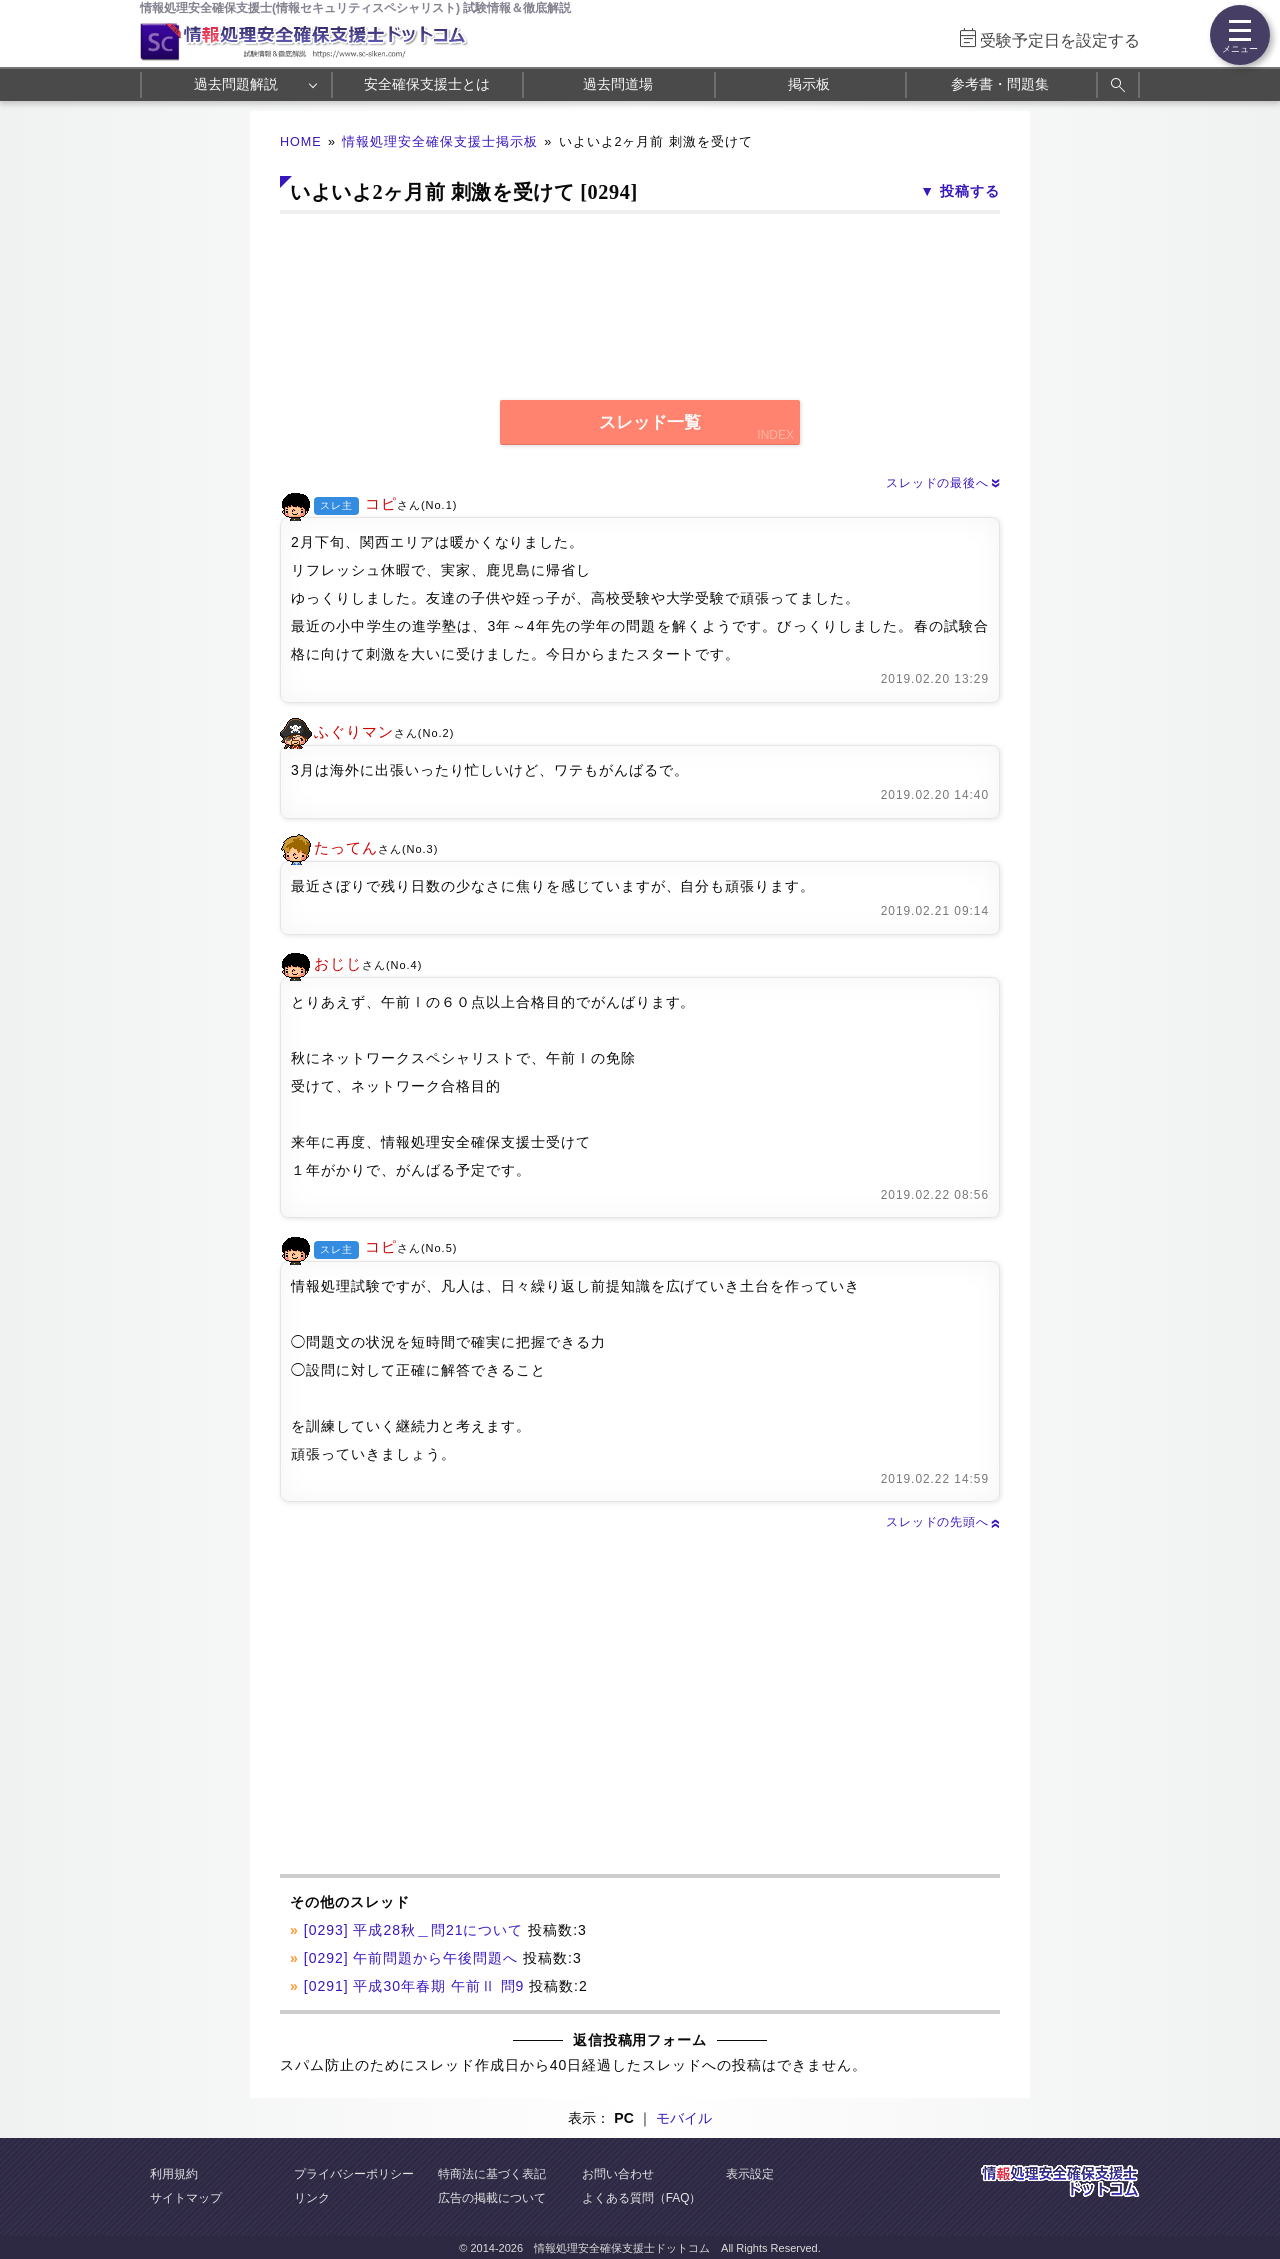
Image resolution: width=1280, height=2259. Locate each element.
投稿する (970, 191)
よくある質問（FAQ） (642, 2198)
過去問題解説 (236, 84)
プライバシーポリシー (354, 2174)
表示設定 (750, 2174)
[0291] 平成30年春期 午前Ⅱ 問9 (414, 1986)
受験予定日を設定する (1060, 40)
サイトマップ (186, 2198)
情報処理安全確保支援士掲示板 (440, 142)
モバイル (684, 2118)
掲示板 (809, 84)
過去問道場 (618, 84)
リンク (312, 2198)
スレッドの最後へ (943, 483)
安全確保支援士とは (427, 84)
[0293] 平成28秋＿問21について (414, 1930)
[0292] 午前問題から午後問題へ (411, 1958)
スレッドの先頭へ (943, 1522)
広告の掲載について (492, 2198)
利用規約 (174, 2174)
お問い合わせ (618, 2174)
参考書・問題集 (1000, 84)
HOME (301, 142)
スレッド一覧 (650, 422)
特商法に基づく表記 (492, 2174)
